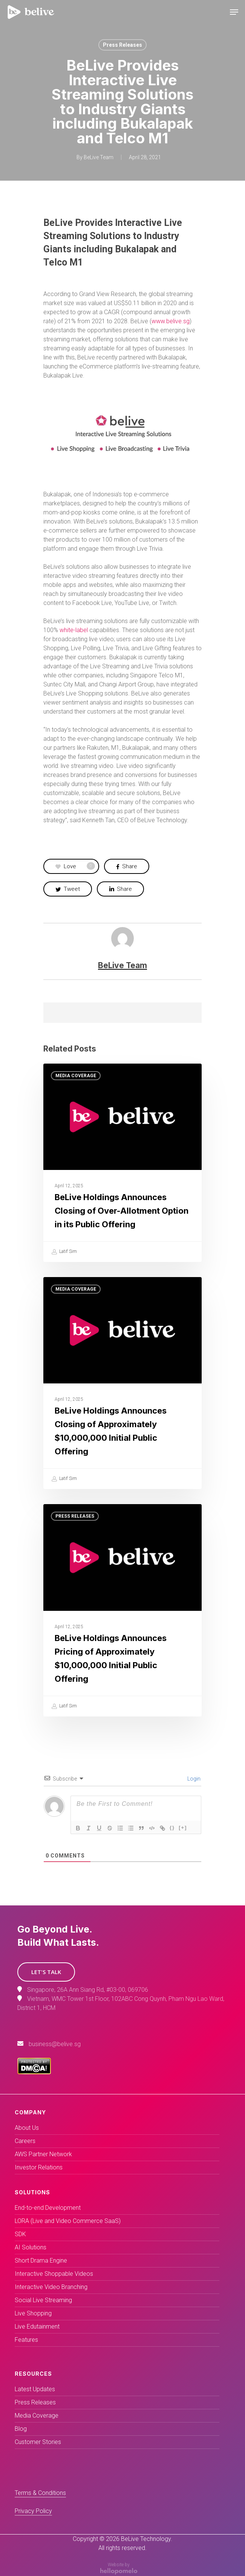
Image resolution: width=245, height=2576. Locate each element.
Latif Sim (64, 1251)
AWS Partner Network (43, 2154)
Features (26, 2339)
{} (172, 1827)
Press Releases (122, 45)
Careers (25, 2141)
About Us (27, 2127)
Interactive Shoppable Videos (54, 2273)
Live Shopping (33, 2313)
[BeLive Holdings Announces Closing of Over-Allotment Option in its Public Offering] (122, 1163)
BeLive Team (98, 157)
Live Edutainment (37, 2326)
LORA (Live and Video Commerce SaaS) (68, 2220)
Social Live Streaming (43, 2300)
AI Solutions (30, 2247)
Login (193, 1779)
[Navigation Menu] (234, 12)
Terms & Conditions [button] (40, 2492)
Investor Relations (39, 2167)
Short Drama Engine (41, 2260)
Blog (21, 2428)
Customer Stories (38, 2442)
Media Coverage (75, 1075)
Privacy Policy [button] (33, 2511)
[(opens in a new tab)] (122, 1383)
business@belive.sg (55, 2044)
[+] (183, 1827)
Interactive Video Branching (51, 2286)
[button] (46, 1972)
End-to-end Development (48, 2207)
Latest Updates (35, 2389)
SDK (20, 2234)
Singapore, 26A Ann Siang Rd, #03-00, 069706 (87, 1989)
